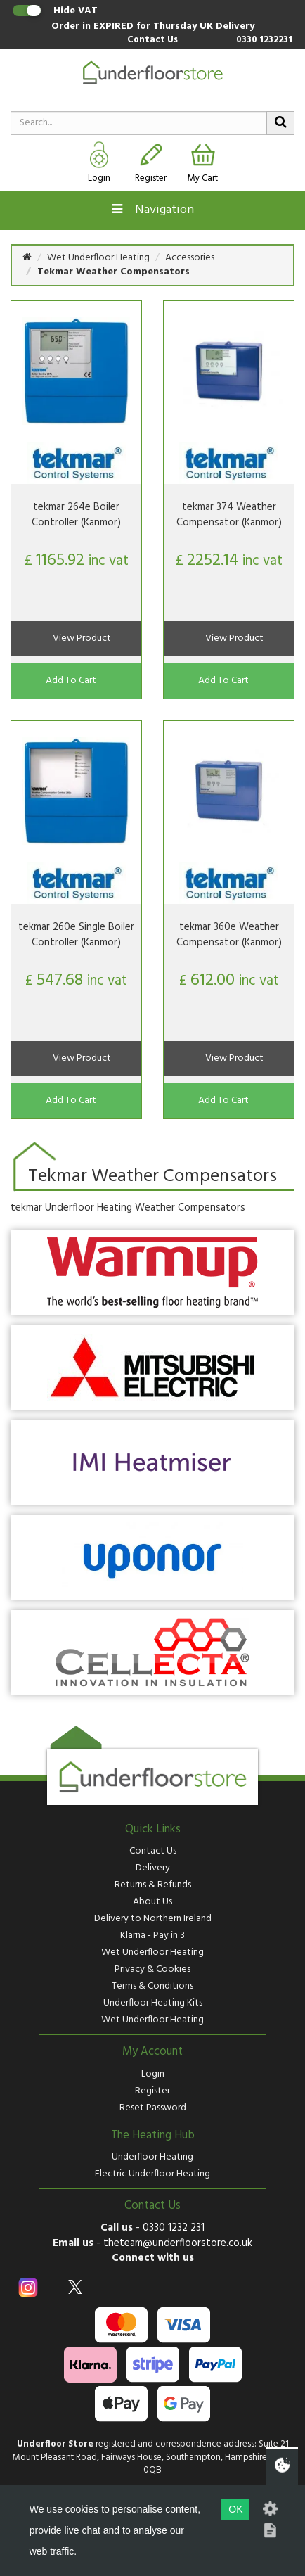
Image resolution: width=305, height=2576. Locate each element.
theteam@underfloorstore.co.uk (177, 2243)
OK (235, 2509)
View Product (82, 638)
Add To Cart (71, 680)
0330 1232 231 (174, 2227)
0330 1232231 (264, 40)
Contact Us (152, 40)
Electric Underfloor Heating (152, 2174)
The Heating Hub (153, 2135)
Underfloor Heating (152, 2157)
